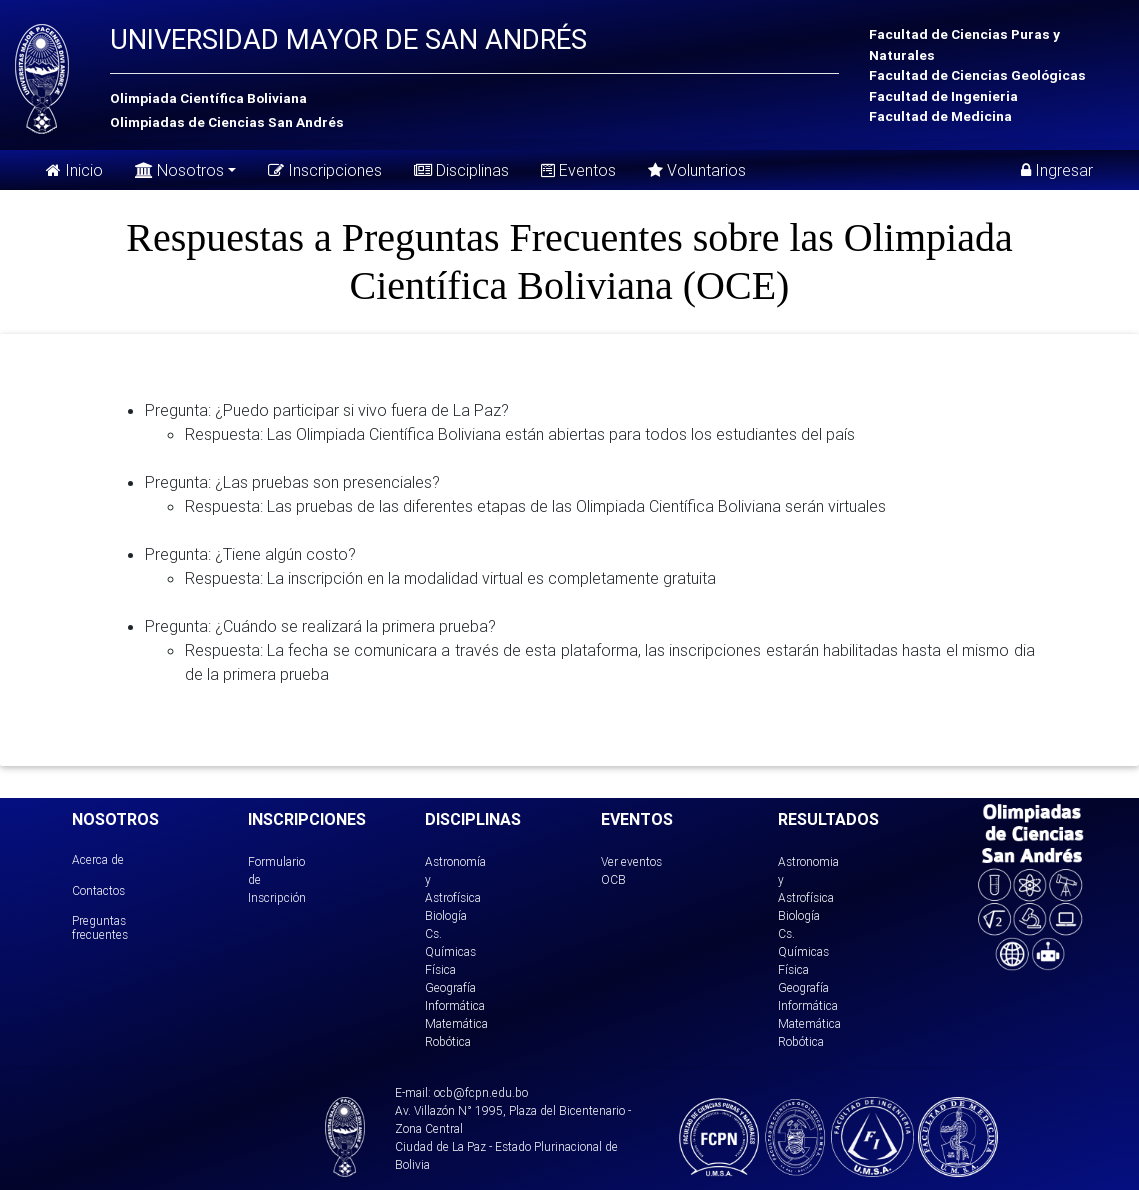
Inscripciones (325, 170)
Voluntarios (697, 170)
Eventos (578, 170)
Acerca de (98, 859)
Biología (446, 915)
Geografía (450, 987)
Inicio (74, 170)
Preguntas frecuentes (100, 927)
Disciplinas (461, 170)
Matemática (456, 1023)
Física (440, 969)
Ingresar (1057, 170)
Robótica (448, 1041)
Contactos (98, 890)
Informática (455, 1005)
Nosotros (179, 168)
